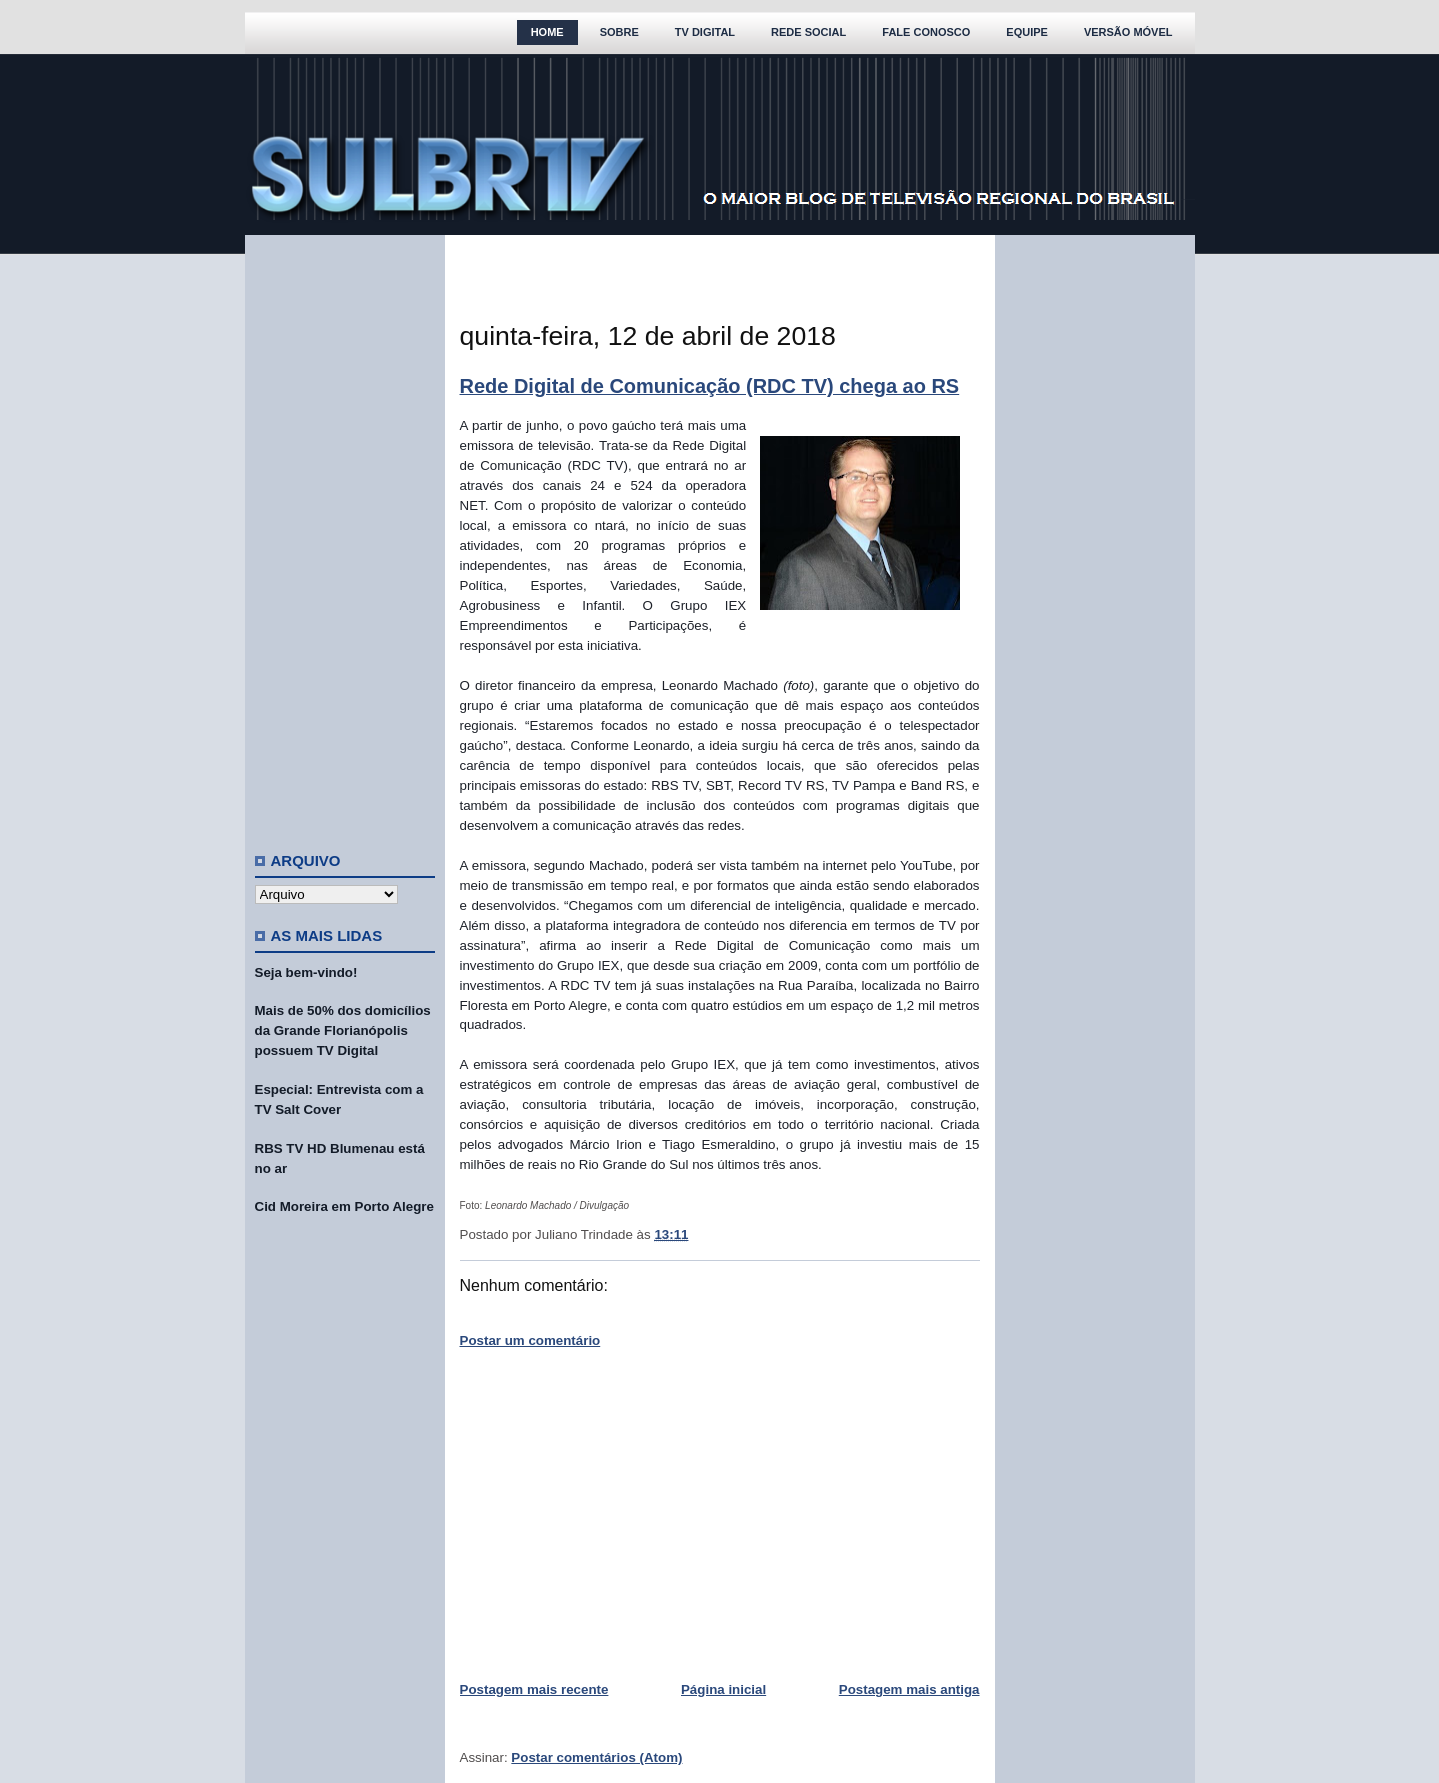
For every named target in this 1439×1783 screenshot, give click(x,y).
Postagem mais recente (534, 1689)
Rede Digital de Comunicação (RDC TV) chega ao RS (710, 386)
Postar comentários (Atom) (596, 1757)
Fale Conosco (926, 32)
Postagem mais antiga (909, 1689)
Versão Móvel (1128, 32)
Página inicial (723, 1689)
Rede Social (808, 32)
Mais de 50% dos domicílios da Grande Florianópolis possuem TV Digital (343, 1030)
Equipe (1027, 32)
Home (547, 32)
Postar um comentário (530, 1340)
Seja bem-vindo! (306, 972)
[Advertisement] (345, 535)
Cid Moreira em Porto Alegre (344, 1206)
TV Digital (705, 32)
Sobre (619, 32)
